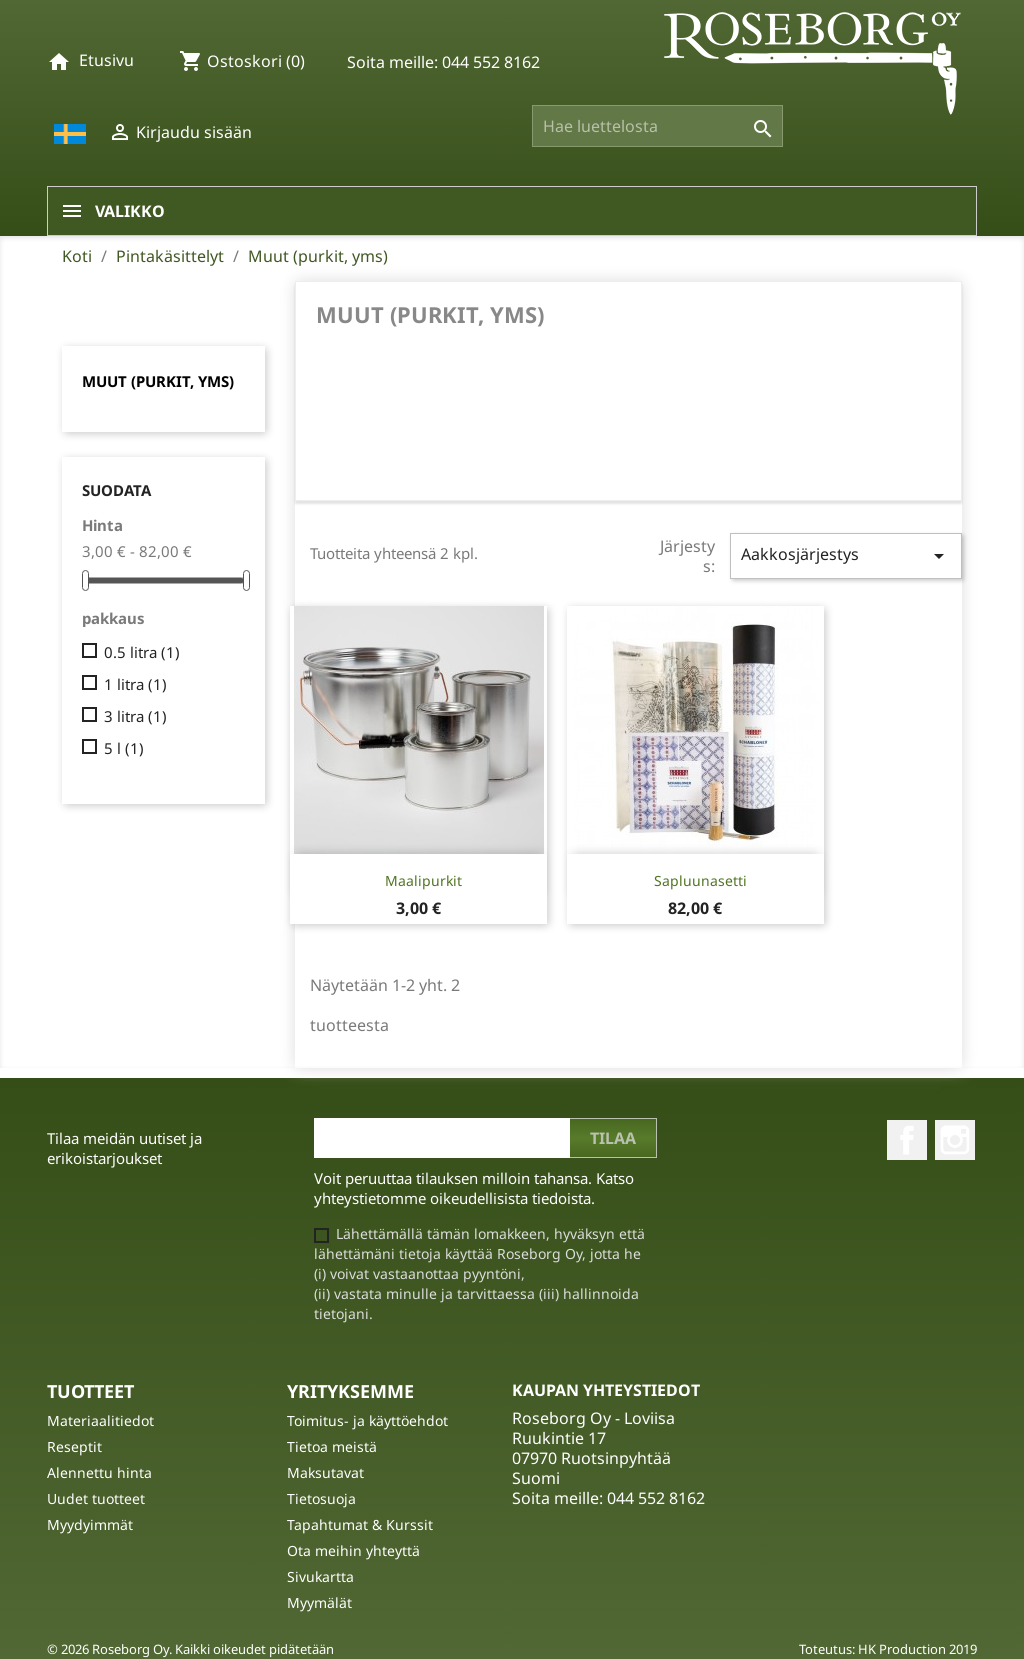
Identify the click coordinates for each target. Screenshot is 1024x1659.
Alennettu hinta (99, 1472)
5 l (124, 748)
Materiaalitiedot (100, 1420)
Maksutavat (325, 1472)
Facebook (907, 1140)
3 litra (135, 716)
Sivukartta (320, 1576)
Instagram (955, 1140)
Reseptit (74, 1446)
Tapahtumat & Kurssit (360, 1524)
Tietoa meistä (332, 1446)
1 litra (135, 684)
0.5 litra (142, 652)
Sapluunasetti (700, 880)
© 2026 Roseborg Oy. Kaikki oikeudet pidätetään (190, 1649)
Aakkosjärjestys (846, 555)
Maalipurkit (423, 880)
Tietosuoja (321, 1498)
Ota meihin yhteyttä (353, 1550)
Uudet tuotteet (96, 1498)
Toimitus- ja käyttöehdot (367, 1420)
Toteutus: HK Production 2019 (888, 1649)
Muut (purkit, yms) (158, 381)
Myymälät (319, 1602)
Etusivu (106, 60)
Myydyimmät (90, 1524)
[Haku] (657, 126)
